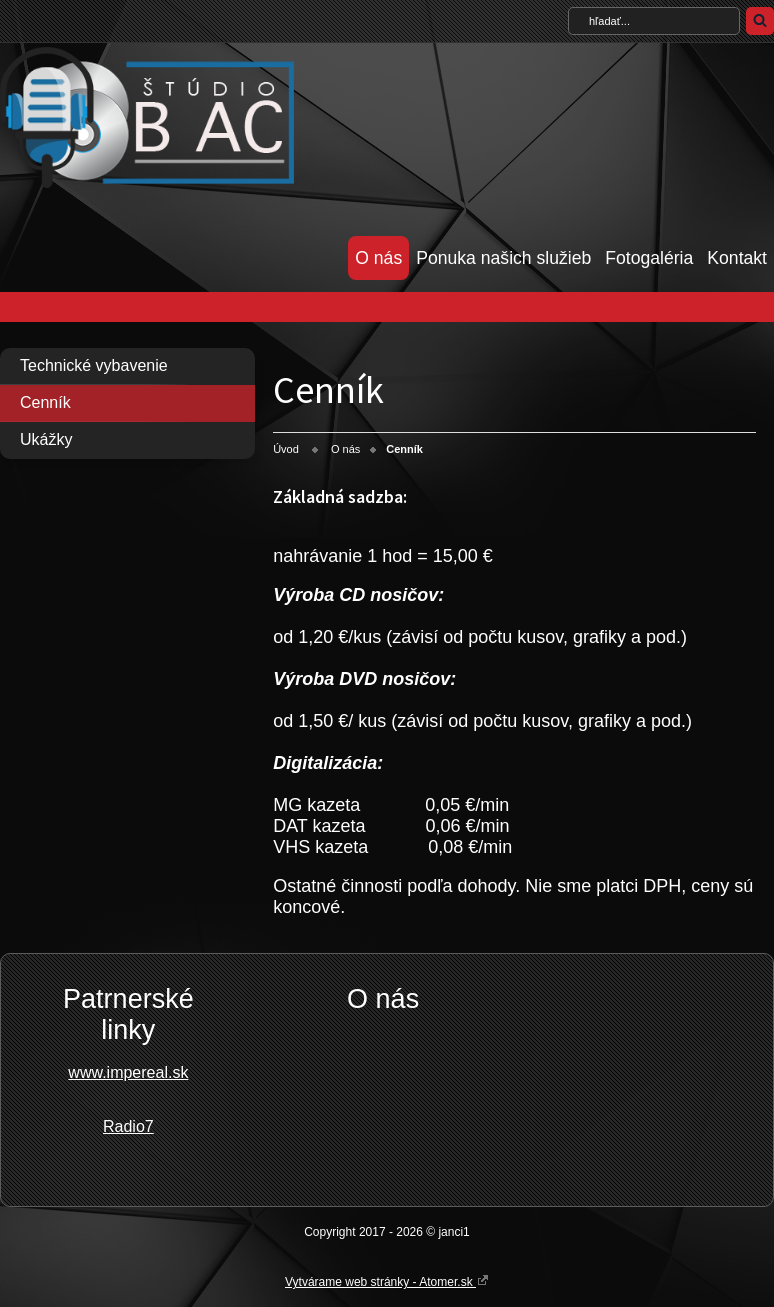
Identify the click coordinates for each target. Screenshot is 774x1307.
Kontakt (737, 258)
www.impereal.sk (128, 1072)
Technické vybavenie (94, 365)
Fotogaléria (649, 258)
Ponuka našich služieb (503, 258)
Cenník (45, 402)
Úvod (286, 449)
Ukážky (46, 439)
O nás (378, 258)
